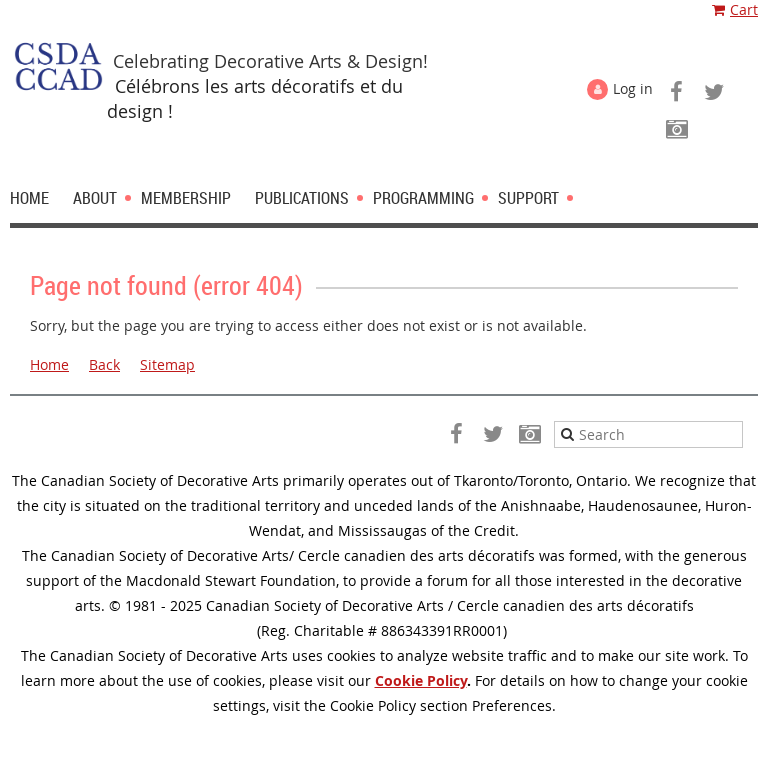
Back (104, 364)
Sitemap (167, 364)
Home (49, 364)
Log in (633, 88)
